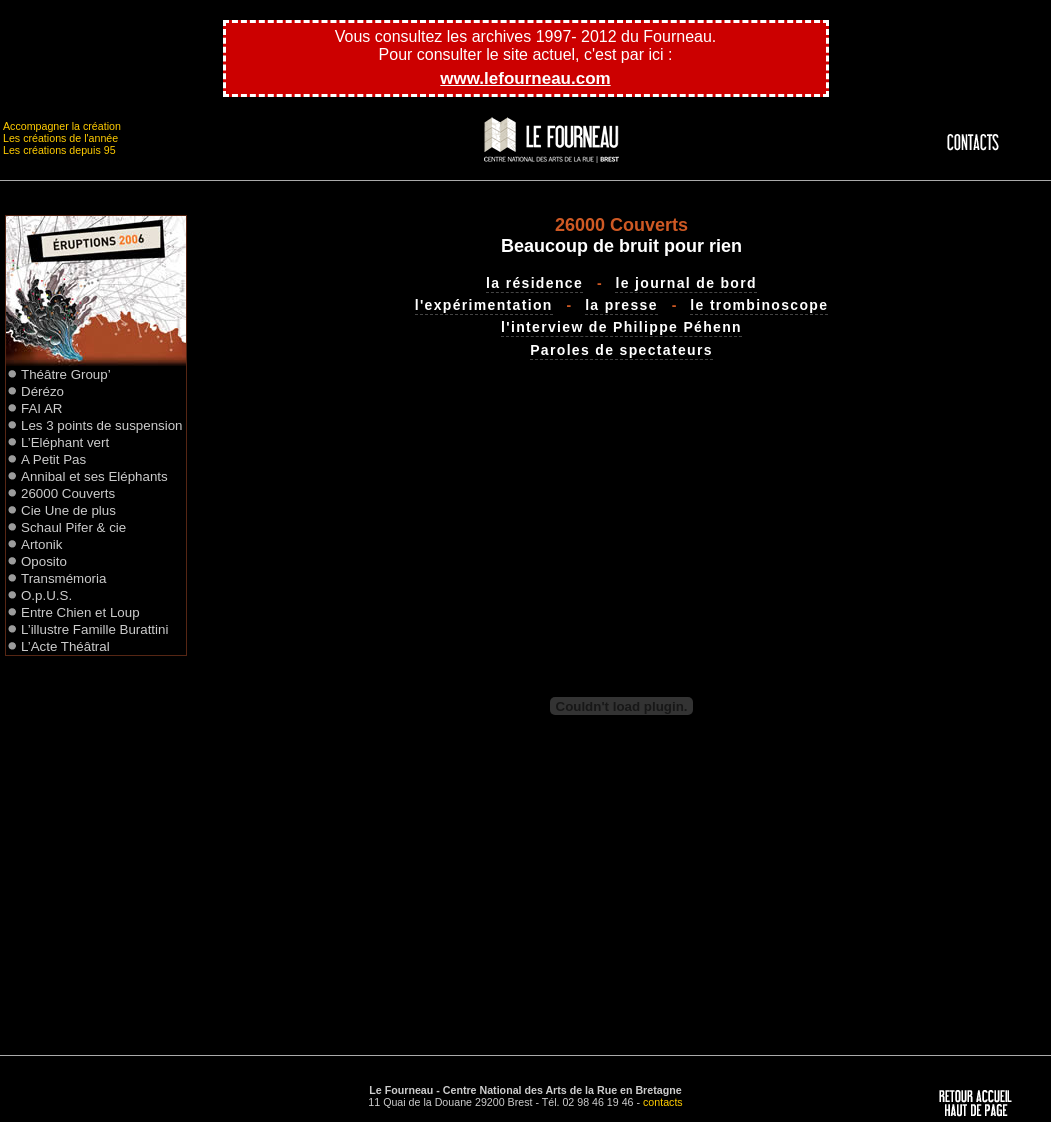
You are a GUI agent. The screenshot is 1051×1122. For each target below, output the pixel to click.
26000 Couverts (68, 493)
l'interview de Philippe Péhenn (621, 327)
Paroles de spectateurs (621, 350)
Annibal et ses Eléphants (94, 476)
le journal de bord (685, 283)
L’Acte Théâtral (65, 646)
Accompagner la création (62, 126)
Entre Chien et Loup (80, 612)
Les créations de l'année (60, 138)
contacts (663, 1102)
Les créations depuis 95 (59, 150)
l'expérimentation (484, 305)
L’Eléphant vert (65, 442)
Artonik (41, 544)
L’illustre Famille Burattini (94, 629)
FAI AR (41, 408)
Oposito (44, 561)
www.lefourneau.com (525, 78)
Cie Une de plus (68, 510)
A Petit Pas (53, 459)
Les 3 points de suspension (102, 425)
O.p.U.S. (46, 595)
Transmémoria (63, 578)
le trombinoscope (759, 305)
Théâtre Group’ (66, 374)
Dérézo (42, 391)
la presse (621, 305)
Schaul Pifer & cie (73, 527)
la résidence (534, 283)
